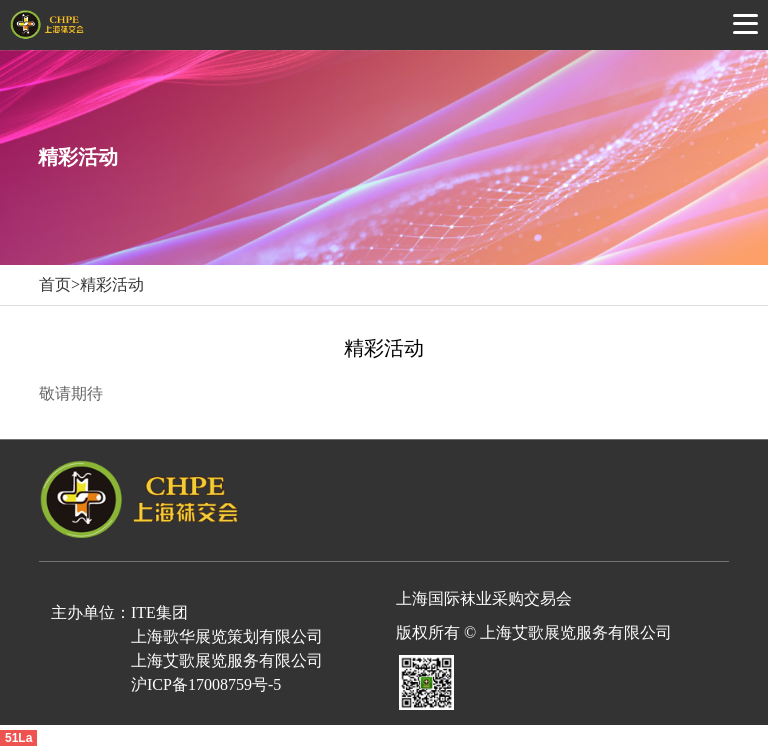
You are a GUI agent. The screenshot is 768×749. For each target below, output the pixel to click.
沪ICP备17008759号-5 (206, 684)
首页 (55, 284)
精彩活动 (112, 284)
